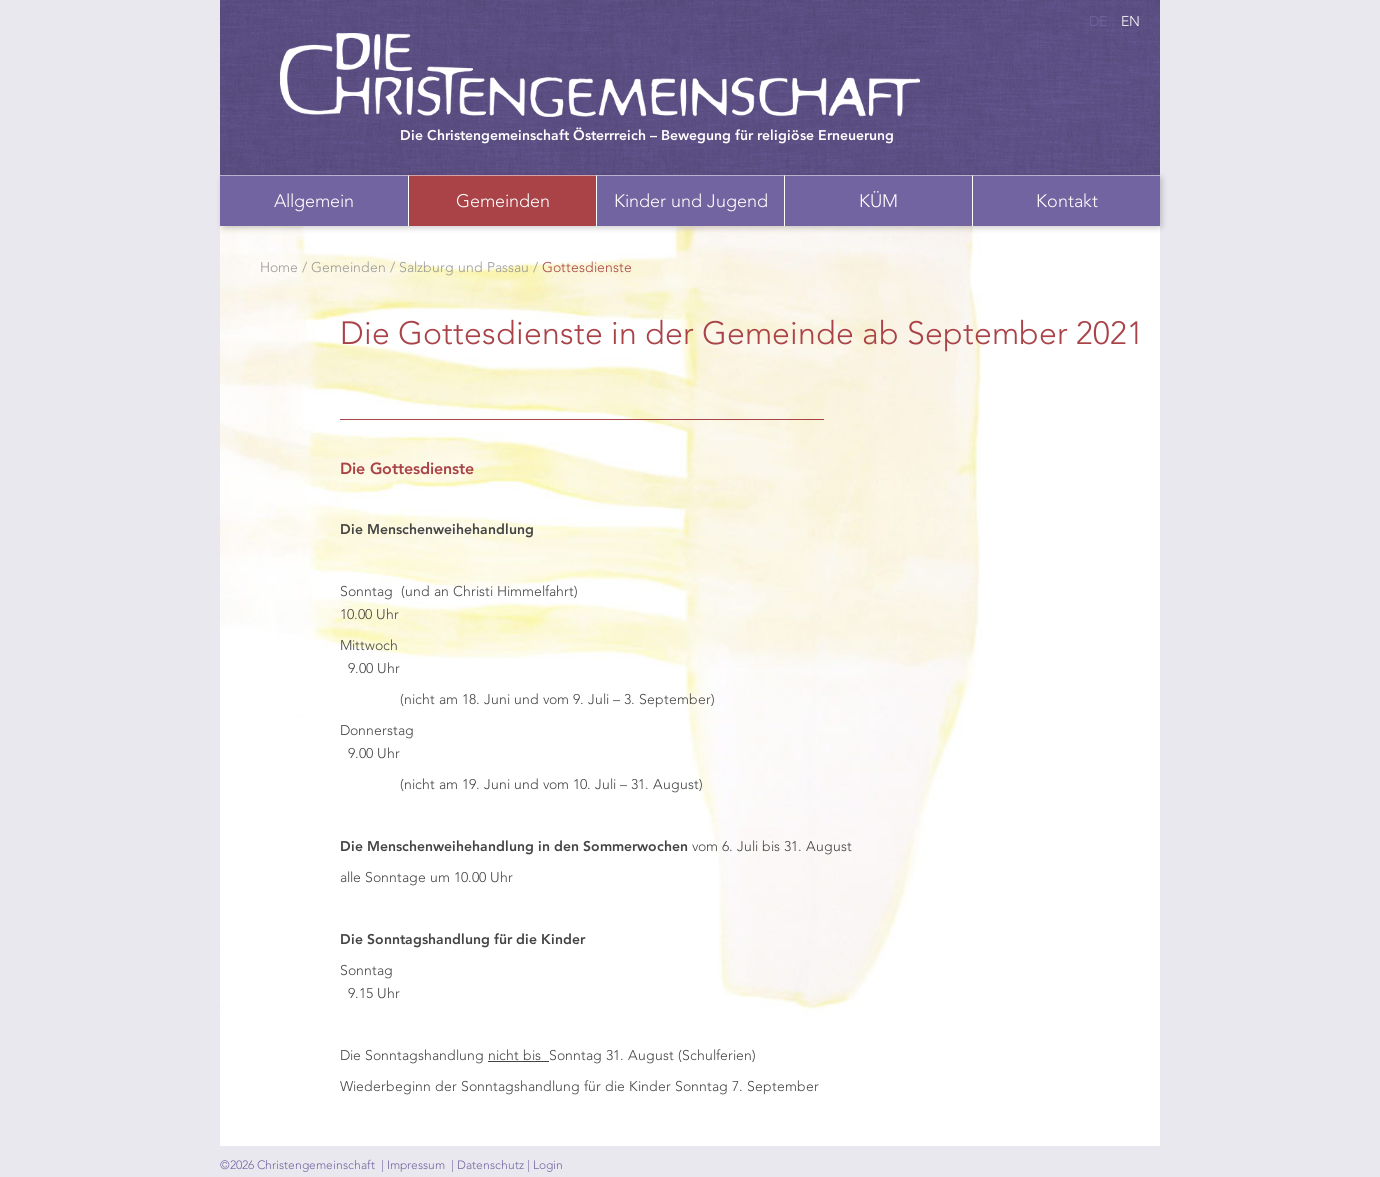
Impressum (416, 1165)
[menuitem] (314, 200)
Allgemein (314, 201)
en (1130, 21)
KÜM (878, 201)
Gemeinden (503, 201)
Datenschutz (490, 1165)
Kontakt (1067, 201)
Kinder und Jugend (691, 201)
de (1098, 21)
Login (548, 1165)
